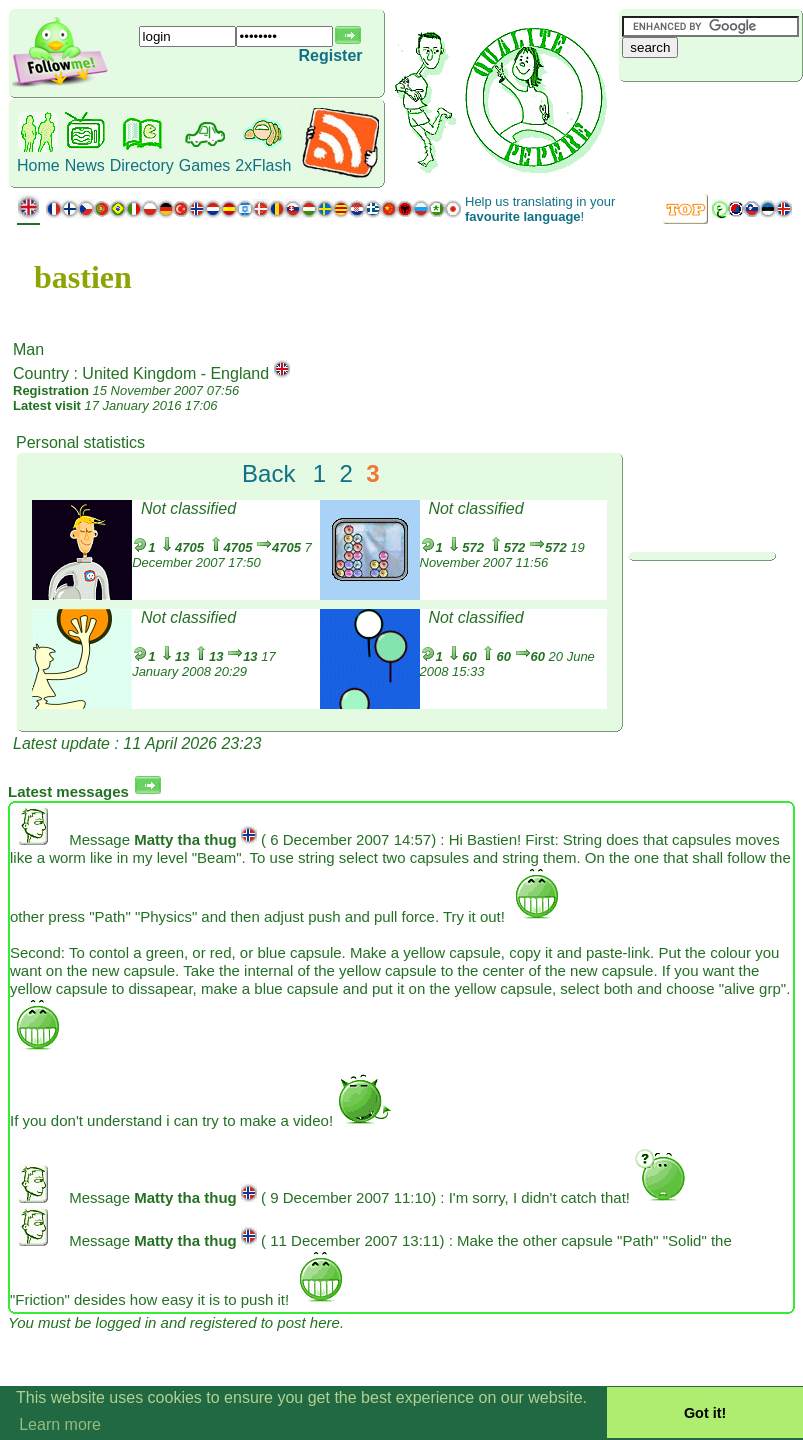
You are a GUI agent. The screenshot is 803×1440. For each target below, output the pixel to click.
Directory (142, 165)
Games (205, 165)
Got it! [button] (705, 1413)
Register (331, 55)
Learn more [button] (60, 1424)
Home (38, 165)
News (85, 165)
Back (268, 473)
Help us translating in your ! (540, 209)
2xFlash (263, 165)
